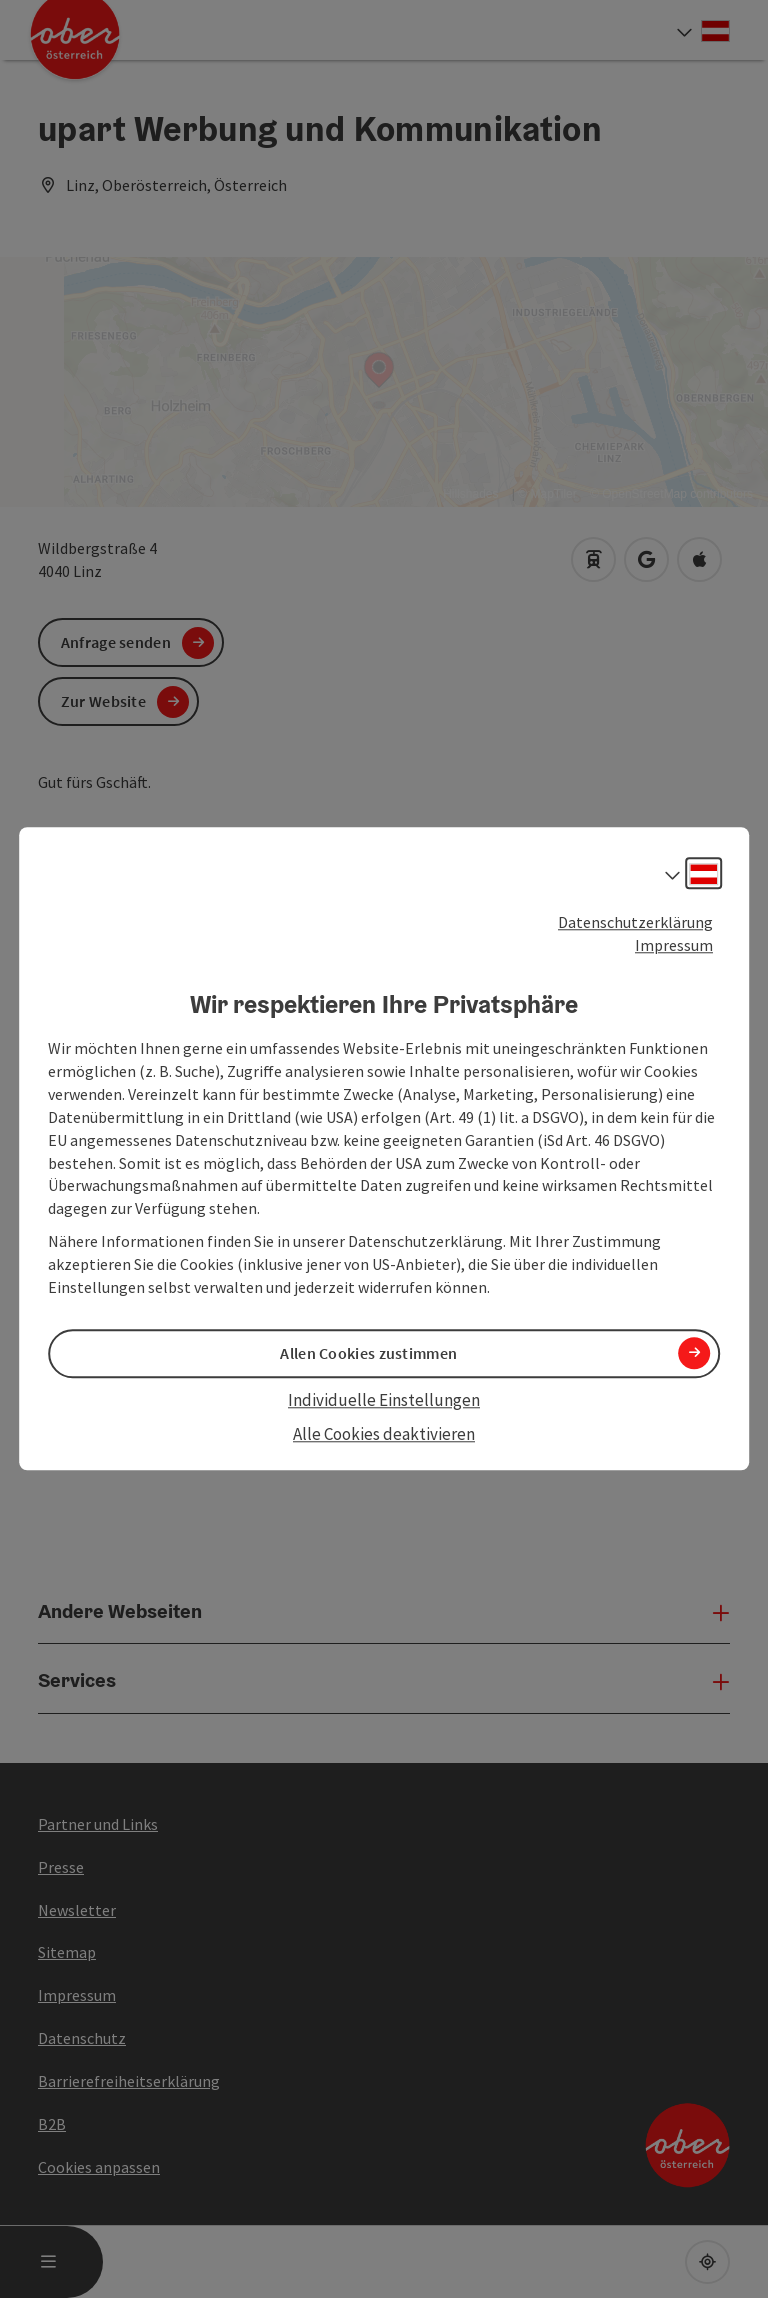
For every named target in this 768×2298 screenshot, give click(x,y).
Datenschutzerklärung (635, 922)
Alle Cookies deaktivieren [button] (384, 1434)
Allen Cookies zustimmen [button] (368, 1353)
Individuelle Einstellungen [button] (384, 1400)
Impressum (674, 945)
